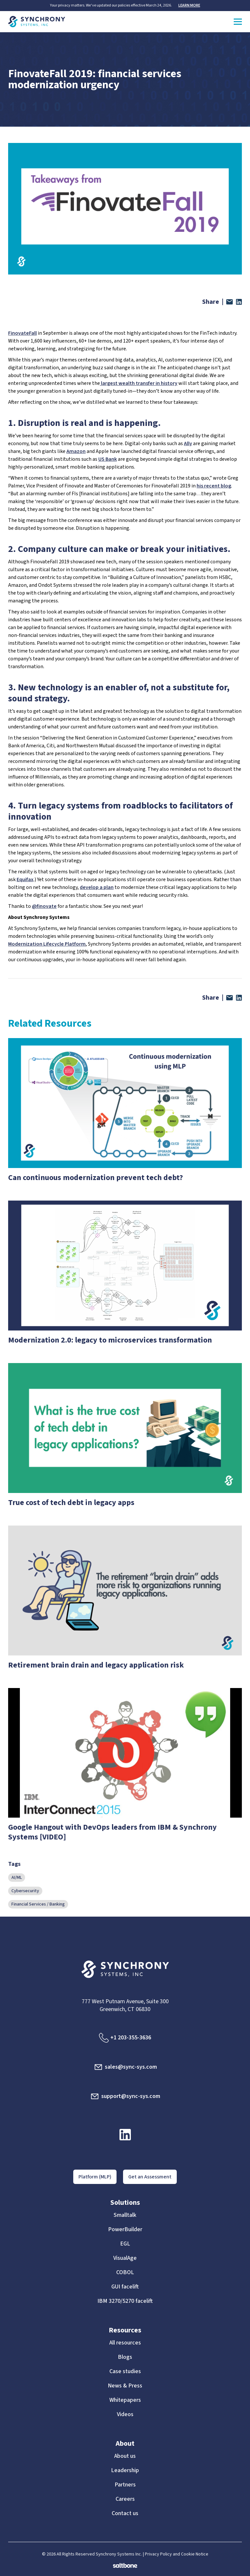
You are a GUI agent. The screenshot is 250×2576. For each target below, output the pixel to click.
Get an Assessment (150, 2176)
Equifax (25, 879)
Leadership (125, 2470)
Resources (125, 2330)
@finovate (44, 906)
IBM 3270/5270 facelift (125, 2301)
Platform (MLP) (94, 2176)
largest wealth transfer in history (138, 383)
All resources (125, 2343)
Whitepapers (125, 2400)
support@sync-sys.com (125, 2096)
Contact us (125, 2513)
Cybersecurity (25, 1891)
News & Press (125, 2386)
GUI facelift (125, 2287)
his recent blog (214, 485)
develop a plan (97, 887)
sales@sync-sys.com (125, 2067)
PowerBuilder (125, 2229)
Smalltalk (125, 2215)
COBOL (125, 2272)
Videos (125, 2414)
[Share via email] (229, 302)
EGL (125, 2244)
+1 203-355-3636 (125, 2038)
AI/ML (16, 1877)
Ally (188, 443)
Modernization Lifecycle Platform (47, 944)
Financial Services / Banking (38, 1904)
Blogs (125, 2357)
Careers (125, 2499)
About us (125, 2456)
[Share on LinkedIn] (239, 302)
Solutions (125, 2202)
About (125, 2443)
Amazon (76, 451)
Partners (125, 2485)
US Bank (107, 459)
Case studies (125, 2371)
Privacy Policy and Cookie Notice (176, 2554)
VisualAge (125, 2258)
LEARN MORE (189, 5)
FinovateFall (22, 333)
